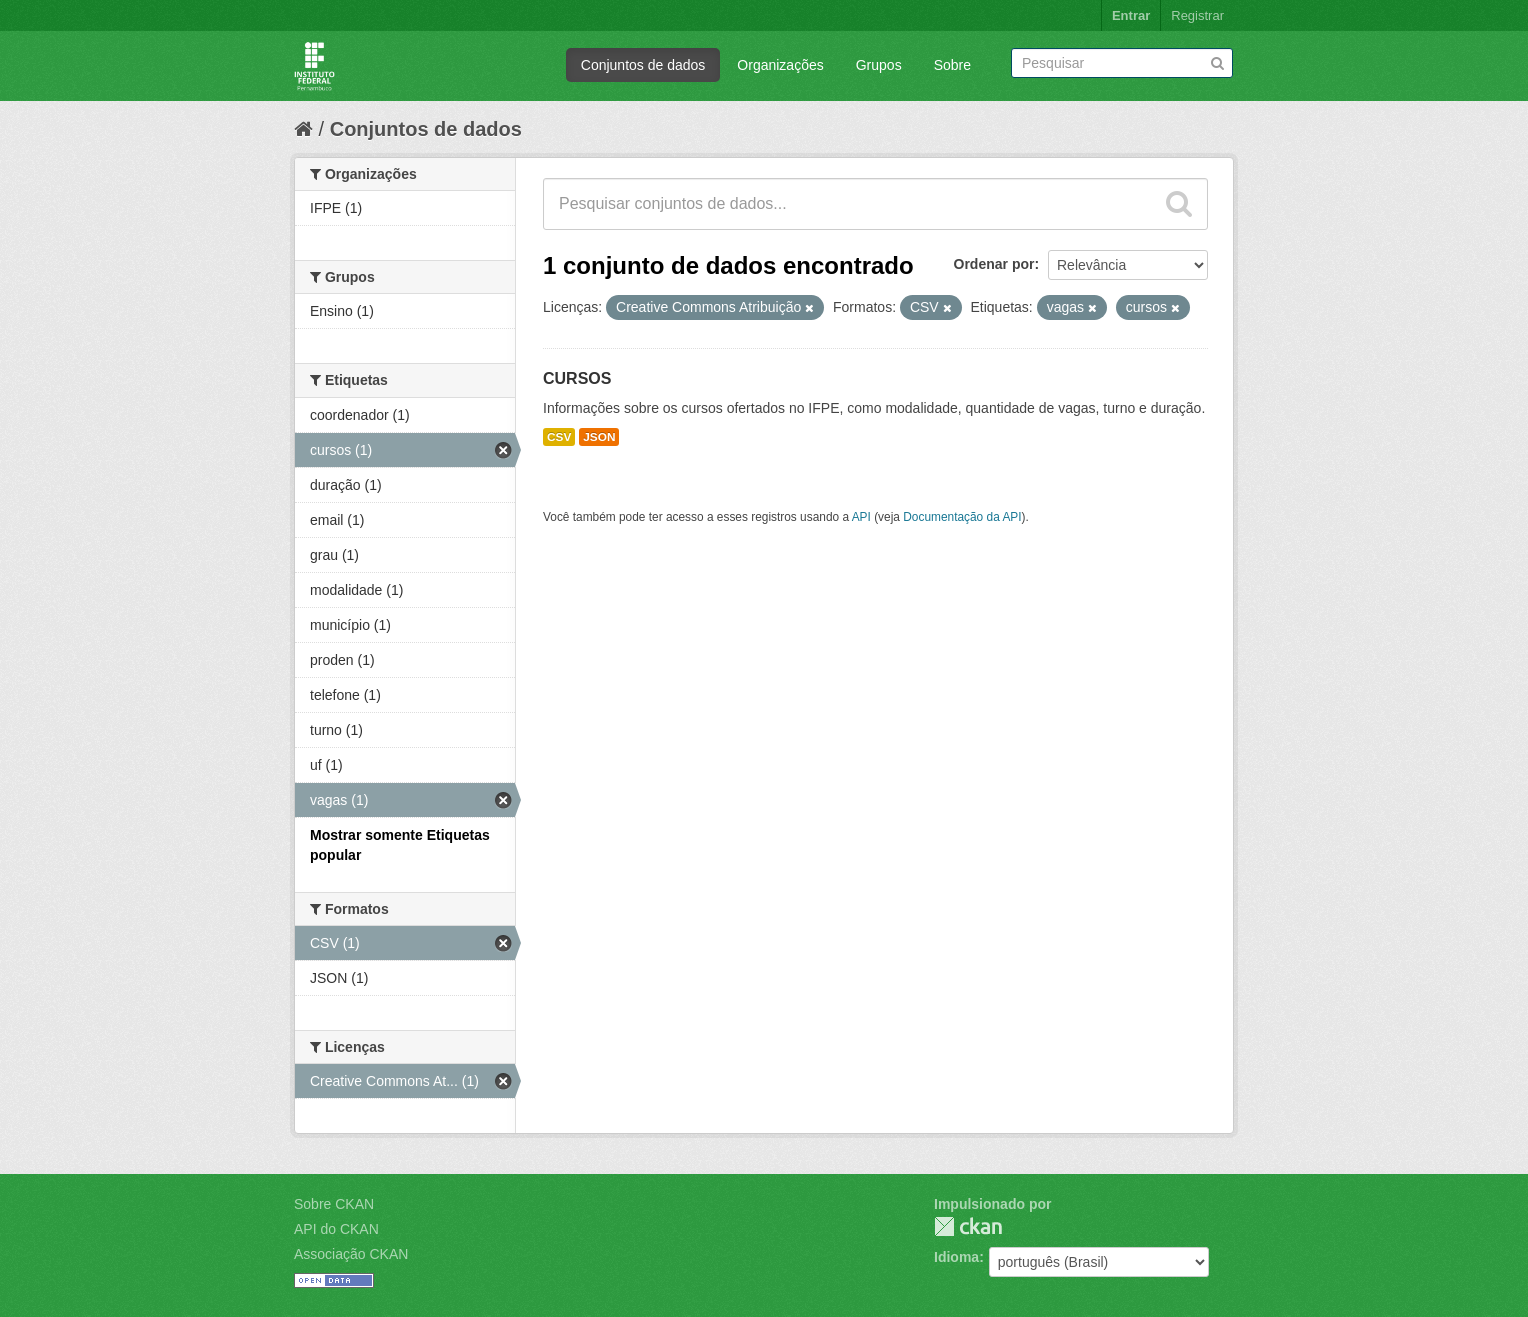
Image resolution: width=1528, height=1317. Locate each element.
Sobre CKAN (334, 1204)
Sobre (952, 65)
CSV (559, 437)
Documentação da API (962, 517)
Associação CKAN (351, 1254)
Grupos (879, 65)
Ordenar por (994, 264)
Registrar (1197, 15)
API (861, 517)
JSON (599, 437)
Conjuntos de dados (643, 65)
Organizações (780, 65)
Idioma (956, 1257)
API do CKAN (336, 1229)
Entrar (1131, 15)
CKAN (968, 1226)
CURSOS (577, 378)
